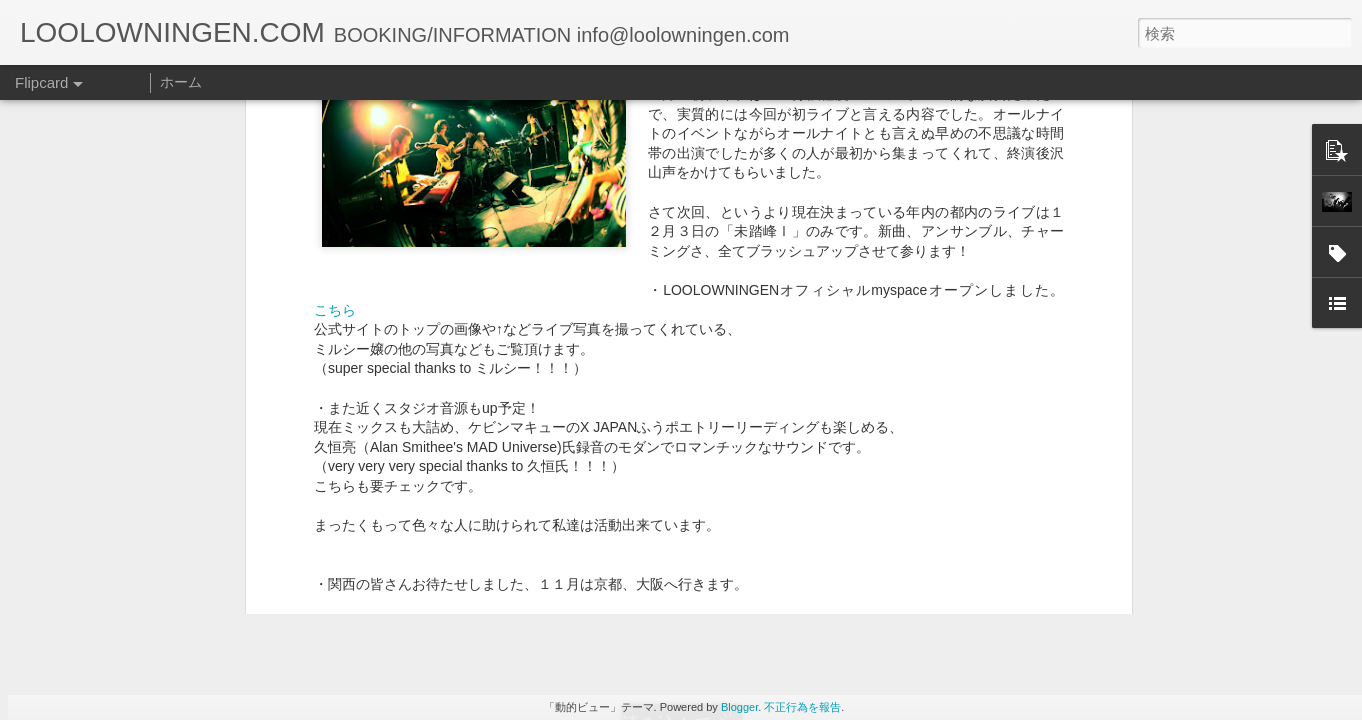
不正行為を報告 (802, 707)
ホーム (181, 82)
